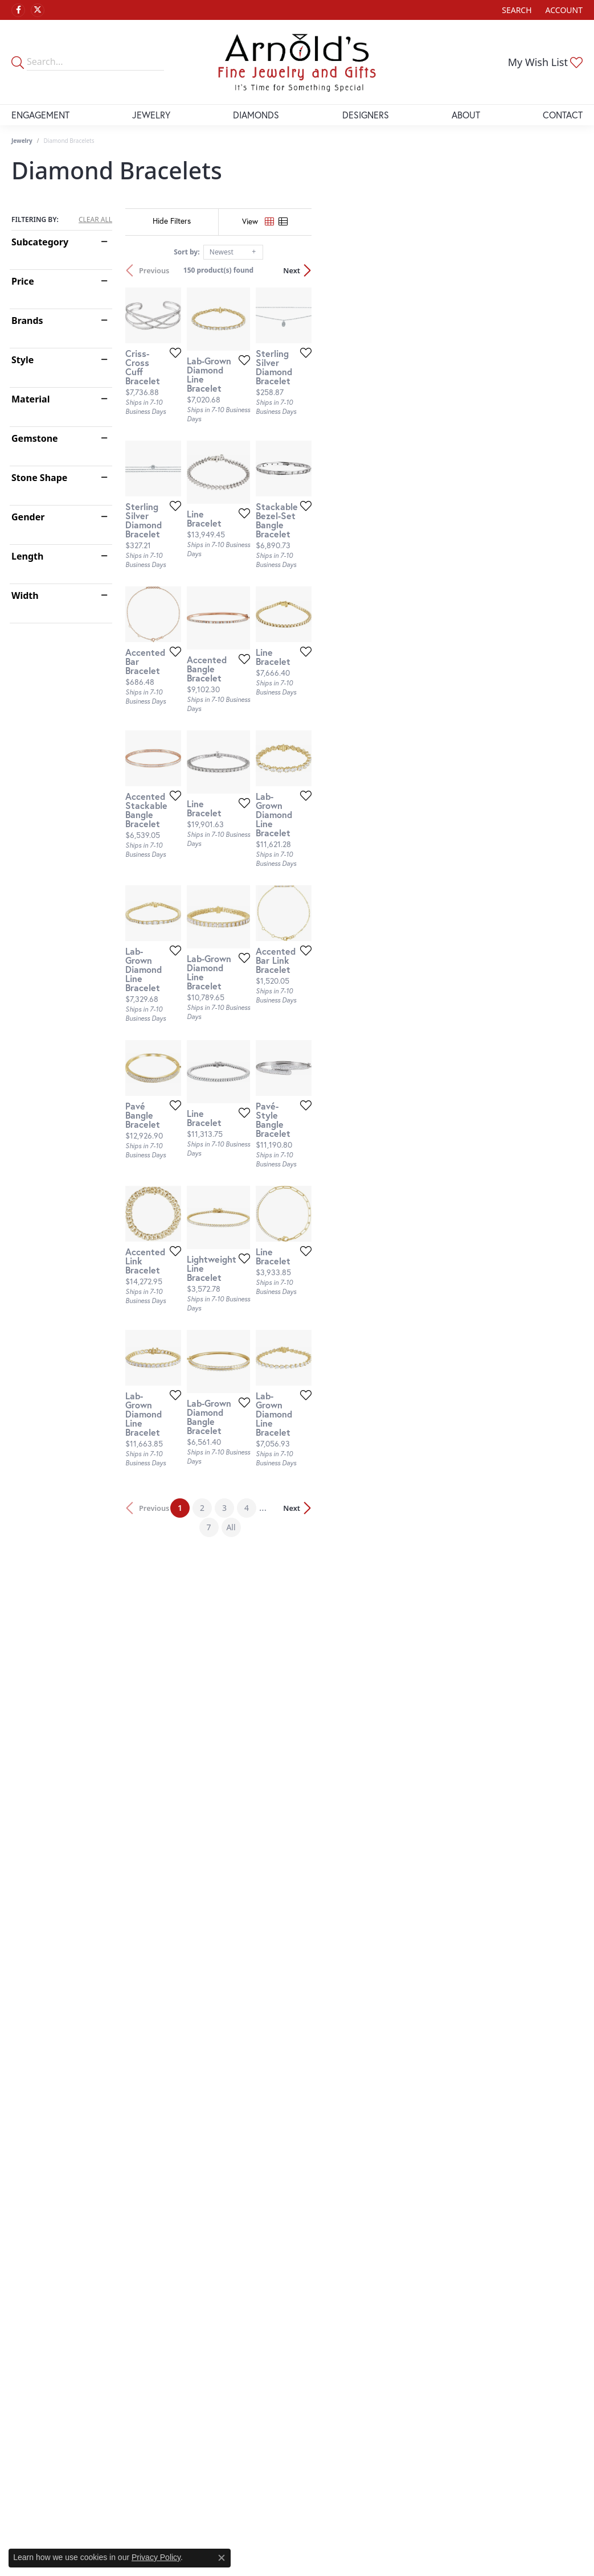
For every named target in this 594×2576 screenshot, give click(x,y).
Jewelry (151, 115)
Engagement (40, 115)
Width (25, 595)
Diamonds (256, 115)
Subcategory (39, 241)
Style (22, 359)
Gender (27, 516)
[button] (515, 10)
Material (30, 399)
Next (562, 270)
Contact (563, 115)
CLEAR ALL (95, 219)
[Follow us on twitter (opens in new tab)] (37, 10)
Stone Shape (39, 477)
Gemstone (34, 438)
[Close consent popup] (221, 2557)
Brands (27, 320)
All (414, 1972)
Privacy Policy (156, 2557)
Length (27, 556)
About (466, 115)
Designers (365, 115)
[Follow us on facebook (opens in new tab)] (18, 10)
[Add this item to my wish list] (265, 445)
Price (22, 281)
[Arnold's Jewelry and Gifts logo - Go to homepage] (297, 62)
